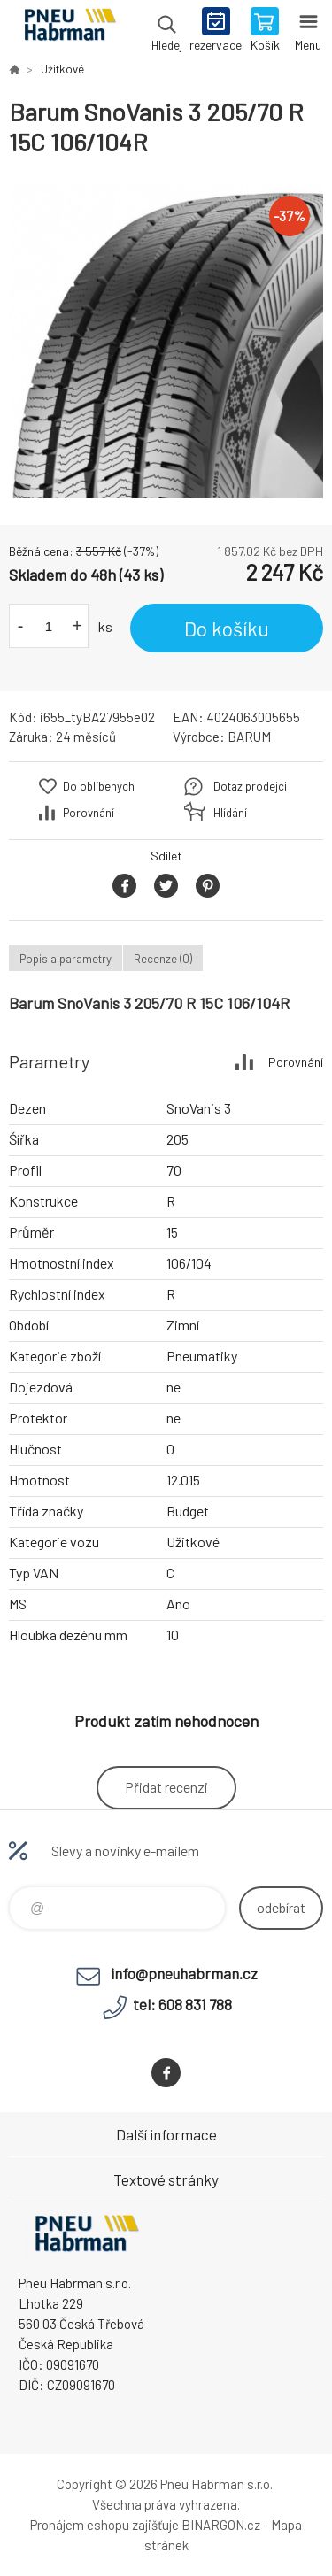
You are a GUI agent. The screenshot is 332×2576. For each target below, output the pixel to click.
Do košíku (226, 628)
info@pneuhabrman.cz (184, 1973)
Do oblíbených (99, 786)
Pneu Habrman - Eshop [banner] (69, 31)
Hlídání (230, 813)
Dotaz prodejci (250, 786)
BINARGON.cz (220, 2525)
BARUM (249, 736)
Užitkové (62, 69)
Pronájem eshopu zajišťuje (104, 2525)
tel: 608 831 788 (182, 2004)
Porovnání (88, 813)
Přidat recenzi (166, 1786)
